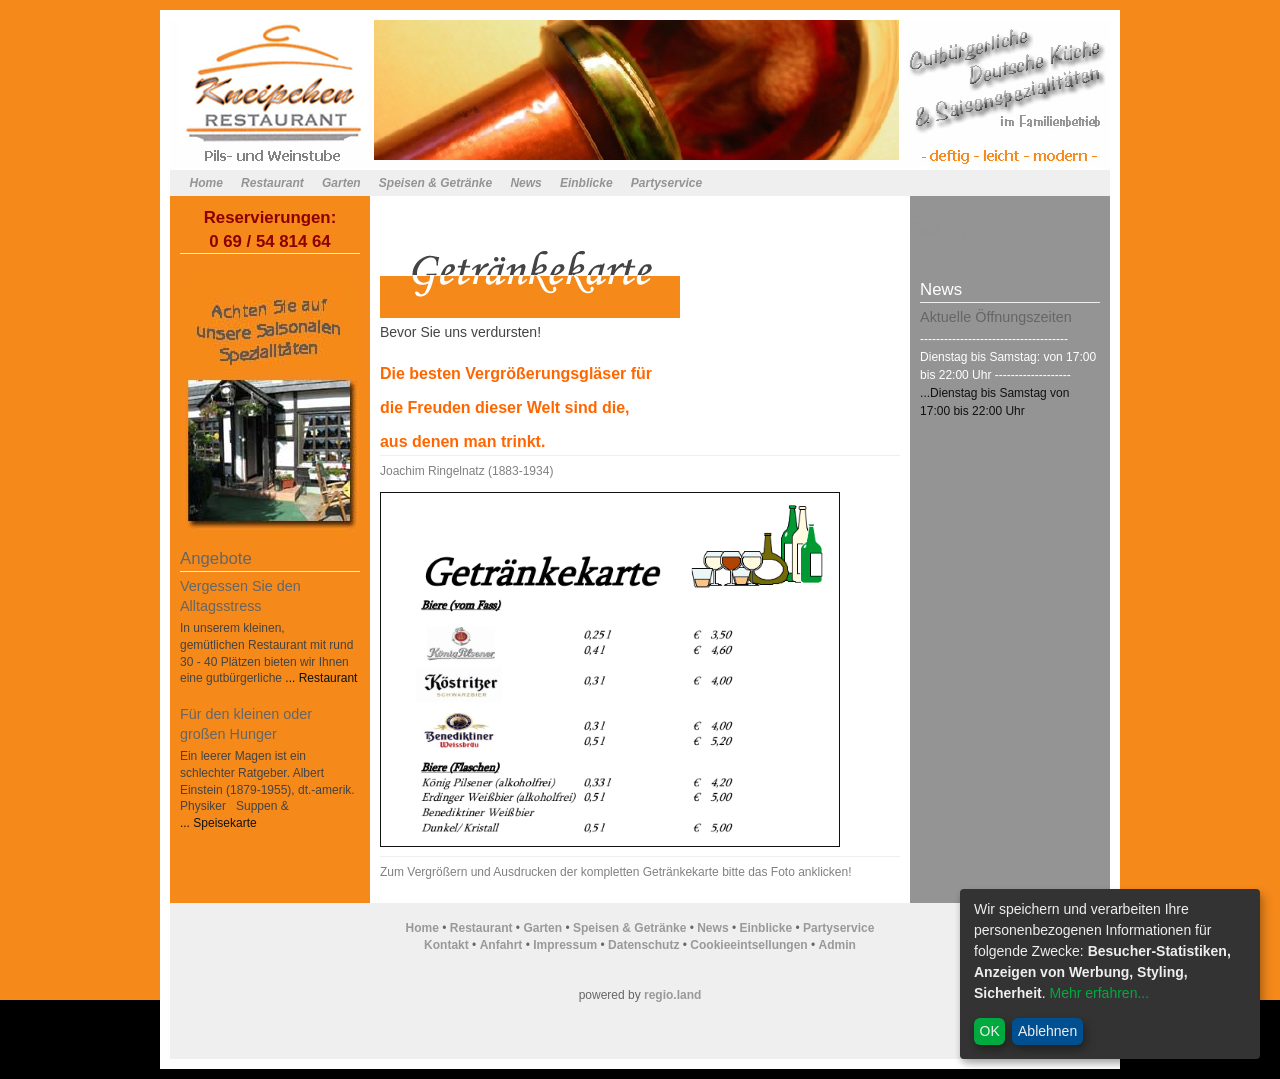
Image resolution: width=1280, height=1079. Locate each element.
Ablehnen (1047, 1031)
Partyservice (666, 183)
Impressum (565, 945)
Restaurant (272, 183)
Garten (341, 183)
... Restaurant (319, 678)
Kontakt (446, 945)
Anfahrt (501, 945)
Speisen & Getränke (435, 183)
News (525, 183)
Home (206, 183)
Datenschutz (643, 945)
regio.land (672, 995)
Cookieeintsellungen (748, 945)
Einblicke (586, 183)
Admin (837, 945)
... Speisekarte (218, 823)
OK (990, 1031)
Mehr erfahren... (1099, 993)
